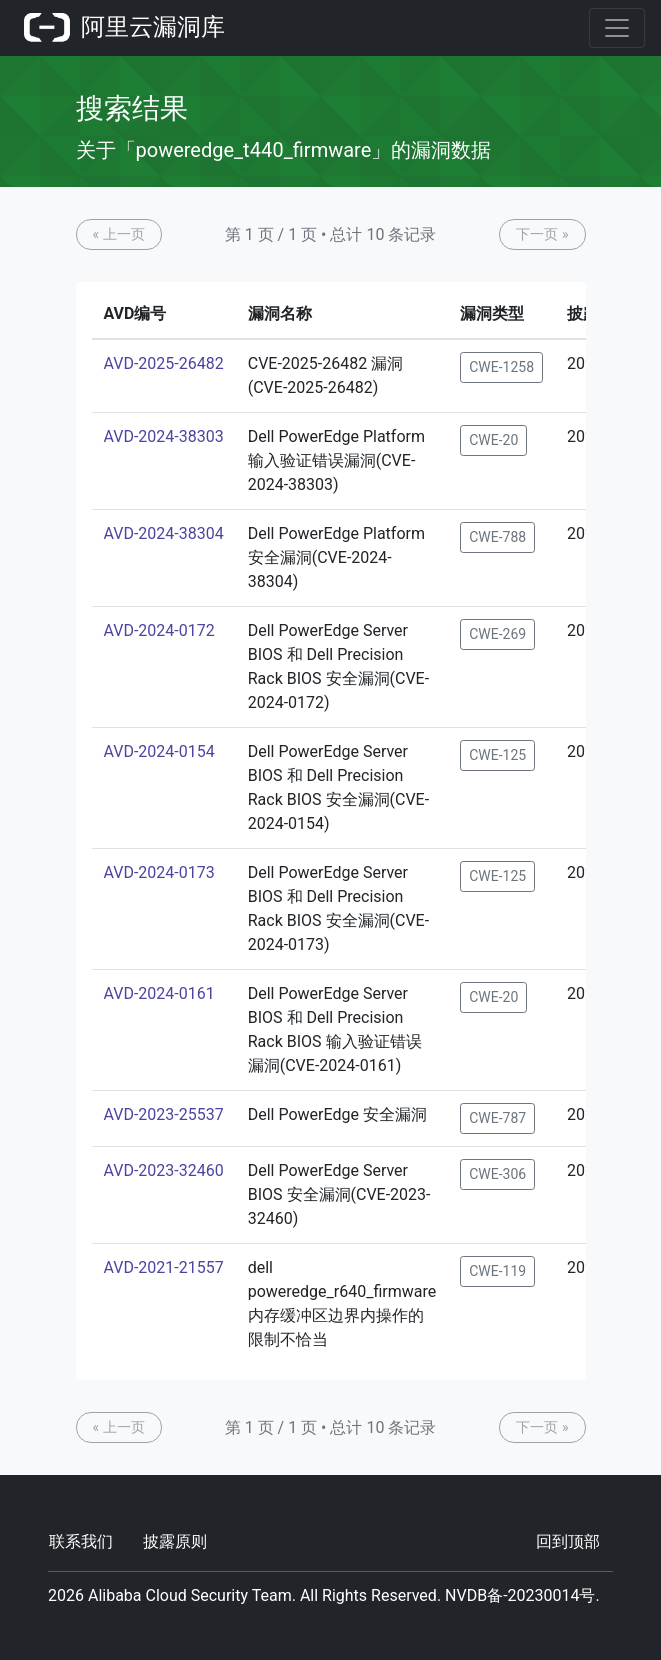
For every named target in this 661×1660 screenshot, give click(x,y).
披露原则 (175, 1541)
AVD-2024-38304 (164, 533)
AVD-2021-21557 (164, 1267)
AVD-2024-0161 (159, 993)
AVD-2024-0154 (159, 751)
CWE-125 (497, 755)
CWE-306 (497, 1174)
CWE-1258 (501, 367)
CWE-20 (493, 440)
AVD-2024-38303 (164, 436)
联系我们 (81, 1541)
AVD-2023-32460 (164, 1170)
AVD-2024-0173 (159, 872)
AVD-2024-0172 (159, 630)
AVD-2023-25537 (164, 1114)
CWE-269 (497, 634)
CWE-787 (497, 1118)
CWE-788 (497, 537)
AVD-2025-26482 (164, 363)
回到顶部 (568, 1541)
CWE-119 (497, 1271)
